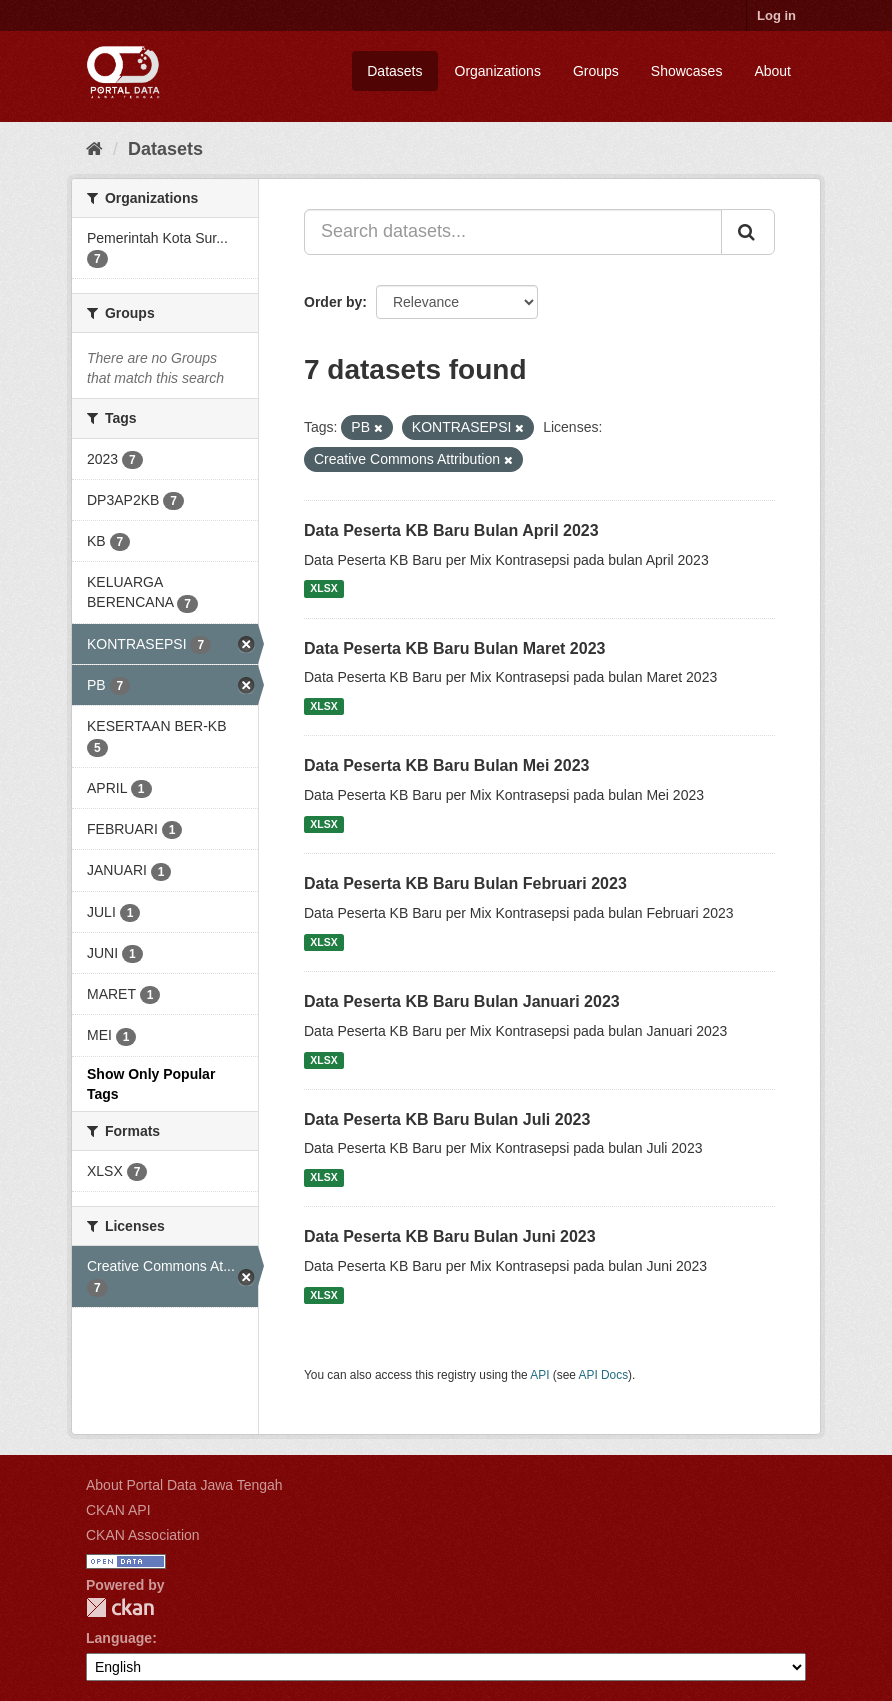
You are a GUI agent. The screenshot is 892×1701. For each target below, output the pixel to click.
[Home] (94, 149)
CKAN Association (143, 1535)
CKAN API (118, 1510)
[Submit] (748, 232)
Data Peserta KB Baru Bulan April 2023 (451, 530)
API (539, 1375)
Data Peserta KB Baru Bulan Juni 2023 (450, 1236)
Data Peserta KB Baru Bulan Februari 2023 (465, 883)
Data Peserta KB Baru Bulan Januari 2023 (462, 1001)
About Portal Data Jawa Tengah (184, 1485)
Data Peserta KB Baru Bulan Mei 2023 (446, 765)
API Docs (604, 1375)
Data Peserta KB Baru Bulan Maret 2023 (454, 648)
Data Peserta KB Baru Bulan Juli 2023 (447, 1119)
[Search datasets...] (513, 232)
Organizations (498, 71)
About (772, 71)
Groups (596, 71)
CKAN (120, 1607)
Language (119, 1638)
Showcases (687, 71)
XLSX (323, 589)
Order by (333, 302)
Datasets (394, 71)
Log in (776, 15)
